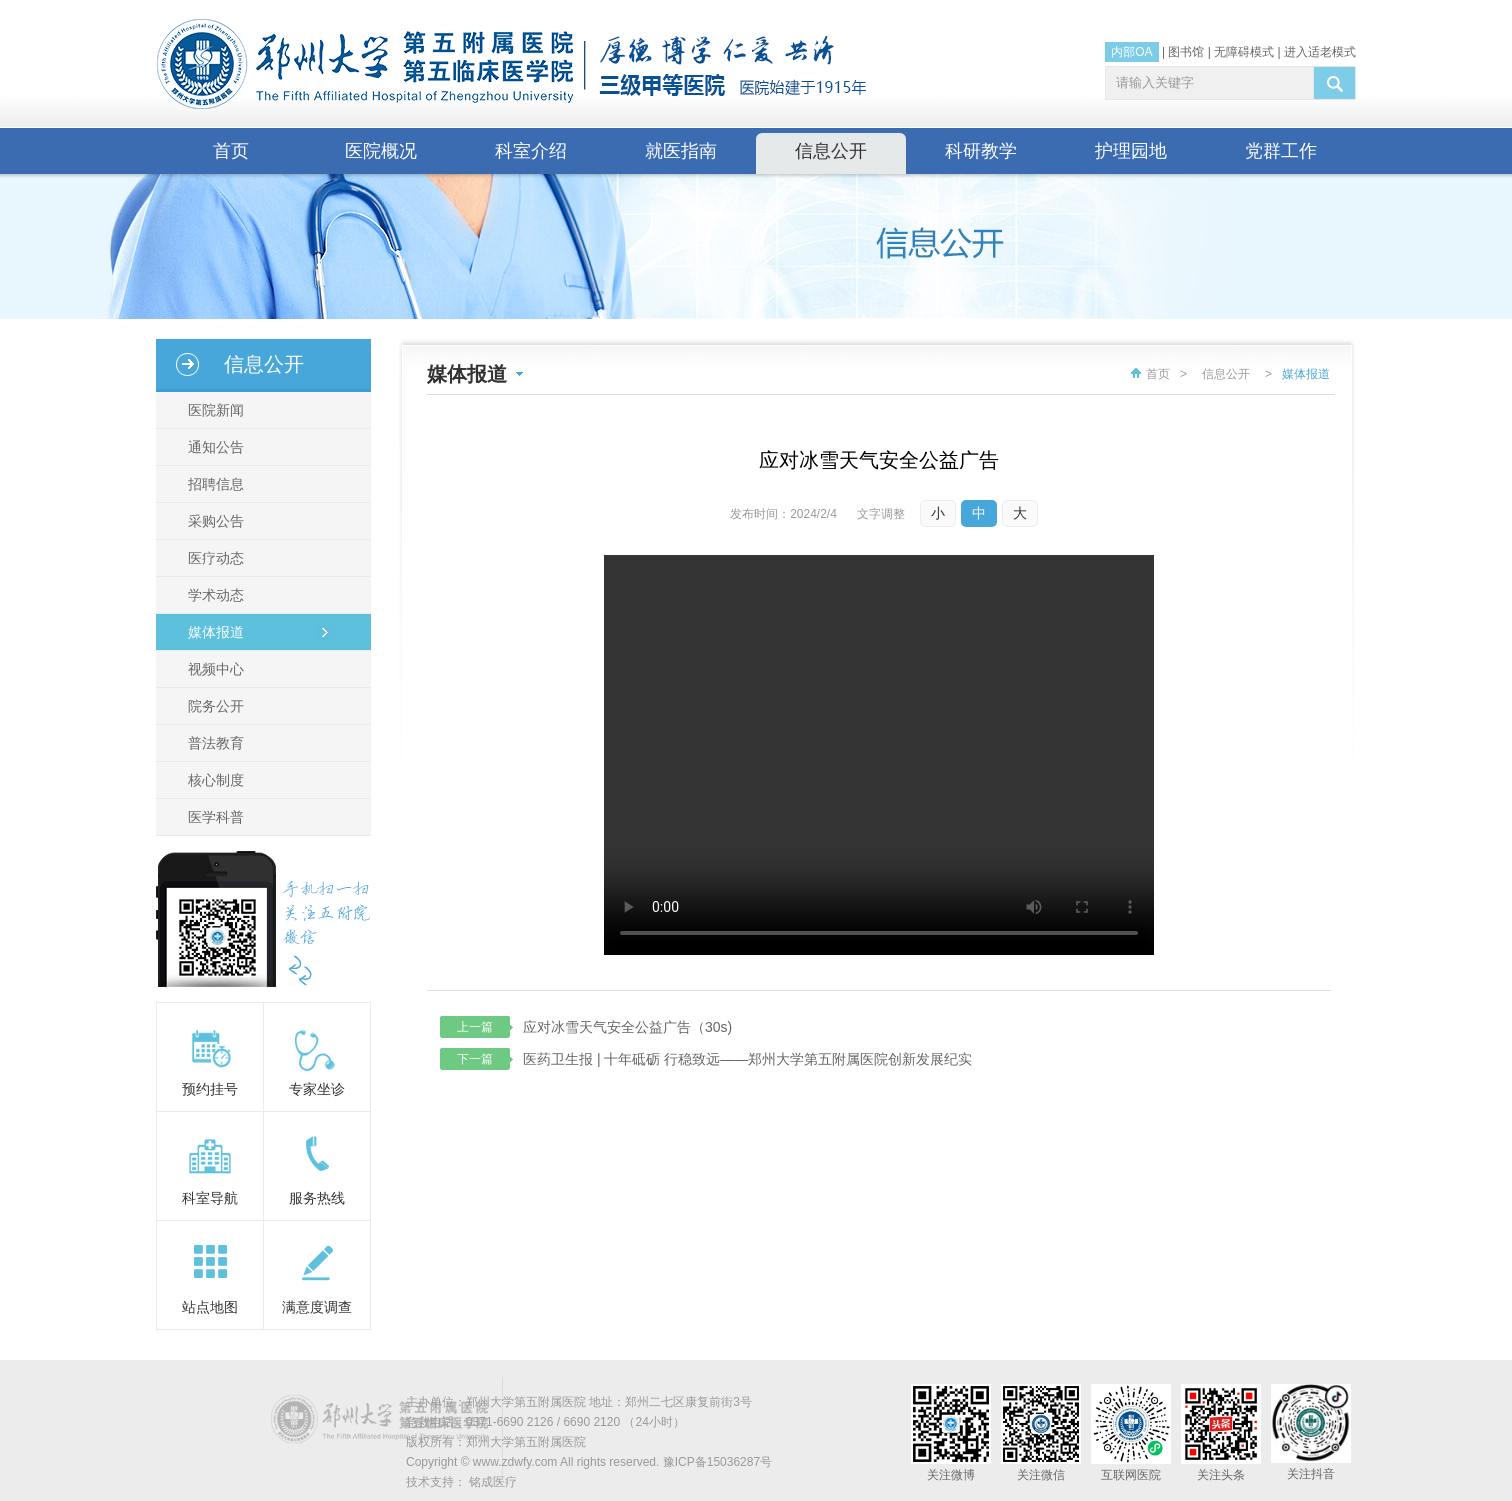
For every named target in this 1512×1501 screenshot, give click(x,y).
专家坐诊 (317, 1089)
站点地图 (210, 1307)
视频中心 (216, 669)
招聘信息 (216, 484)
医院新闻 (216, 410)
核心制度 (216, 780)
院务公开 (216, 706)
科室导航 (210, 1198)
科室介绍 (531, 151)
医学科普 (216, 817)
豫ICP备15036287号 (717, 1462)
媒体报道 (216, 632)
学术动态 (216, 595)
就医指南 (681, 151)
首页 (231, 151)
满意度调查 (317, 1307)
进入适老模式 (1320, 52)
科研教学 (981, 151)
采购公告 (216, 521)
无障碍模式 (1244, 52)
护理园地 (1131, 151)
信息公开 (831, 151)
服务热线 (317, 1198)
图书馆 (1186, 52)
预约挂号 (210, 1089)
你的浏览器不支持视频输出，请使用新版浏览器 (879, 755)
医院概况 (381, 151)
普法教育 (216, 743)
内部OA (1131, 52)
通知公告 (216, 447)
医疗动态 (216, 558)
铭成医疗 (493, 1482)
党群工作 (1281, 151)
